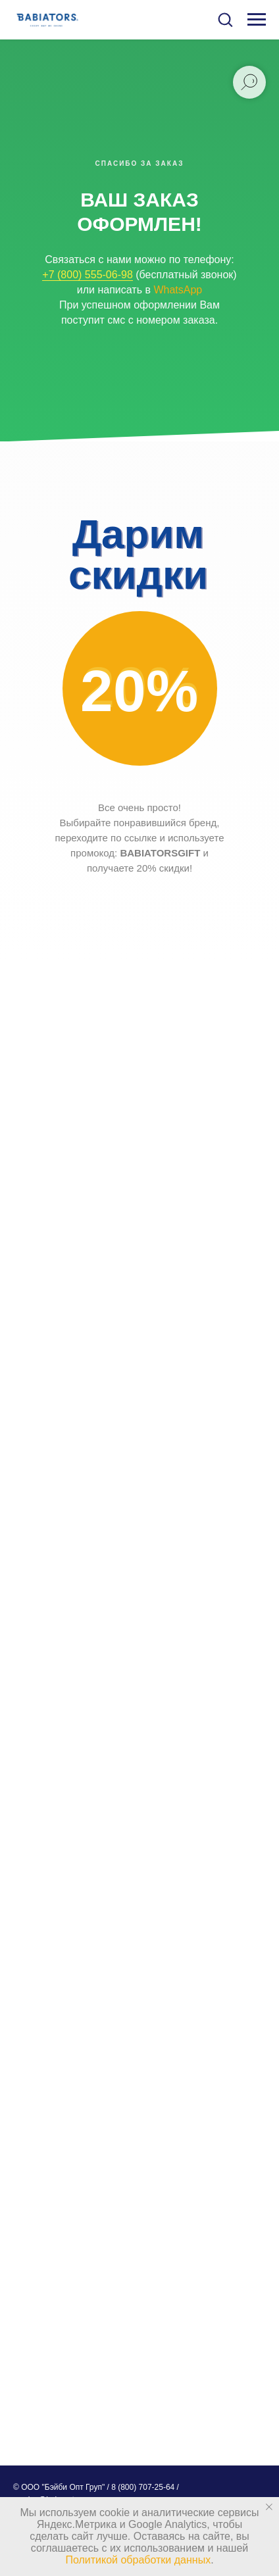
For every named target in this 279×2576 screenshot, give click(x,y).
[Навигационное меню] (256, 19)
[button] (225, 19)
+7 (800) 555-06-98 (87, 274)
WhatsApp (177, 289)
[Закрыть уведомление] (269, 2507)
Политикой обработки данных (138, 2559)
